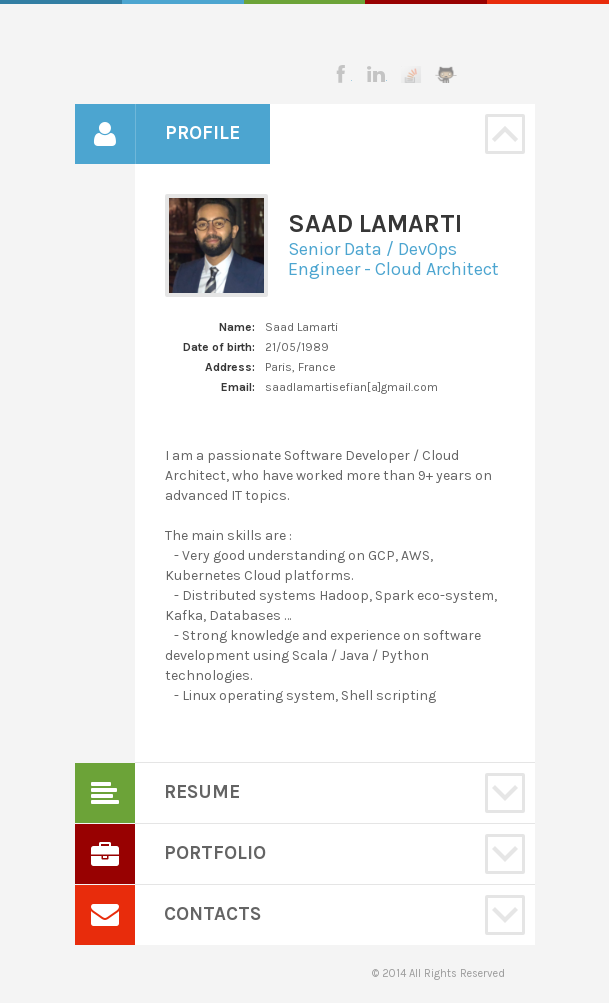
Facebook (341, 74)
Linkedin (376, 74)
